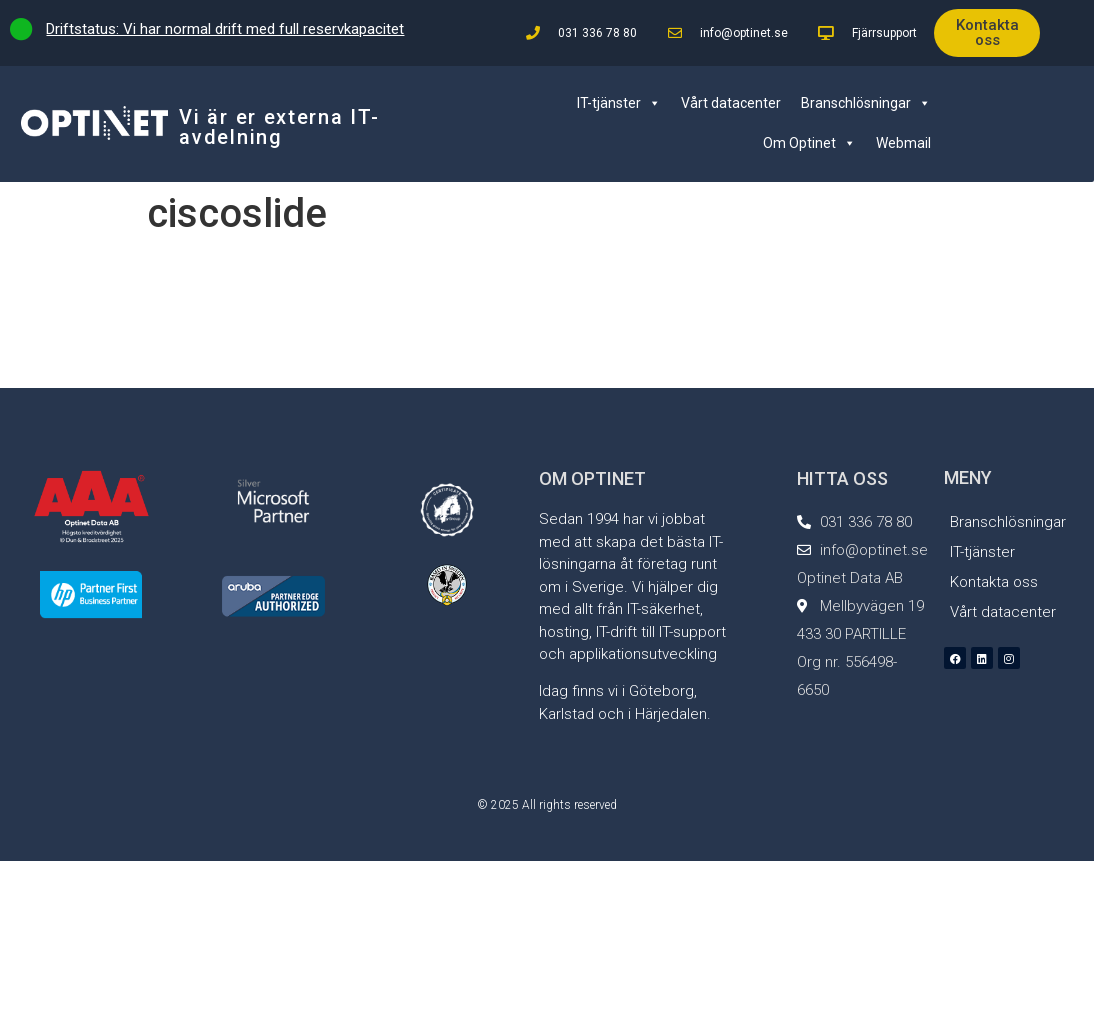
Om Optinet (809, 143)
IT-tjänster (619, 103)
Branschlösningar (866, 103)
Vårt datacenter (731, 103)
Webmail (903, 143)
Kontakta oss (994, 582)
